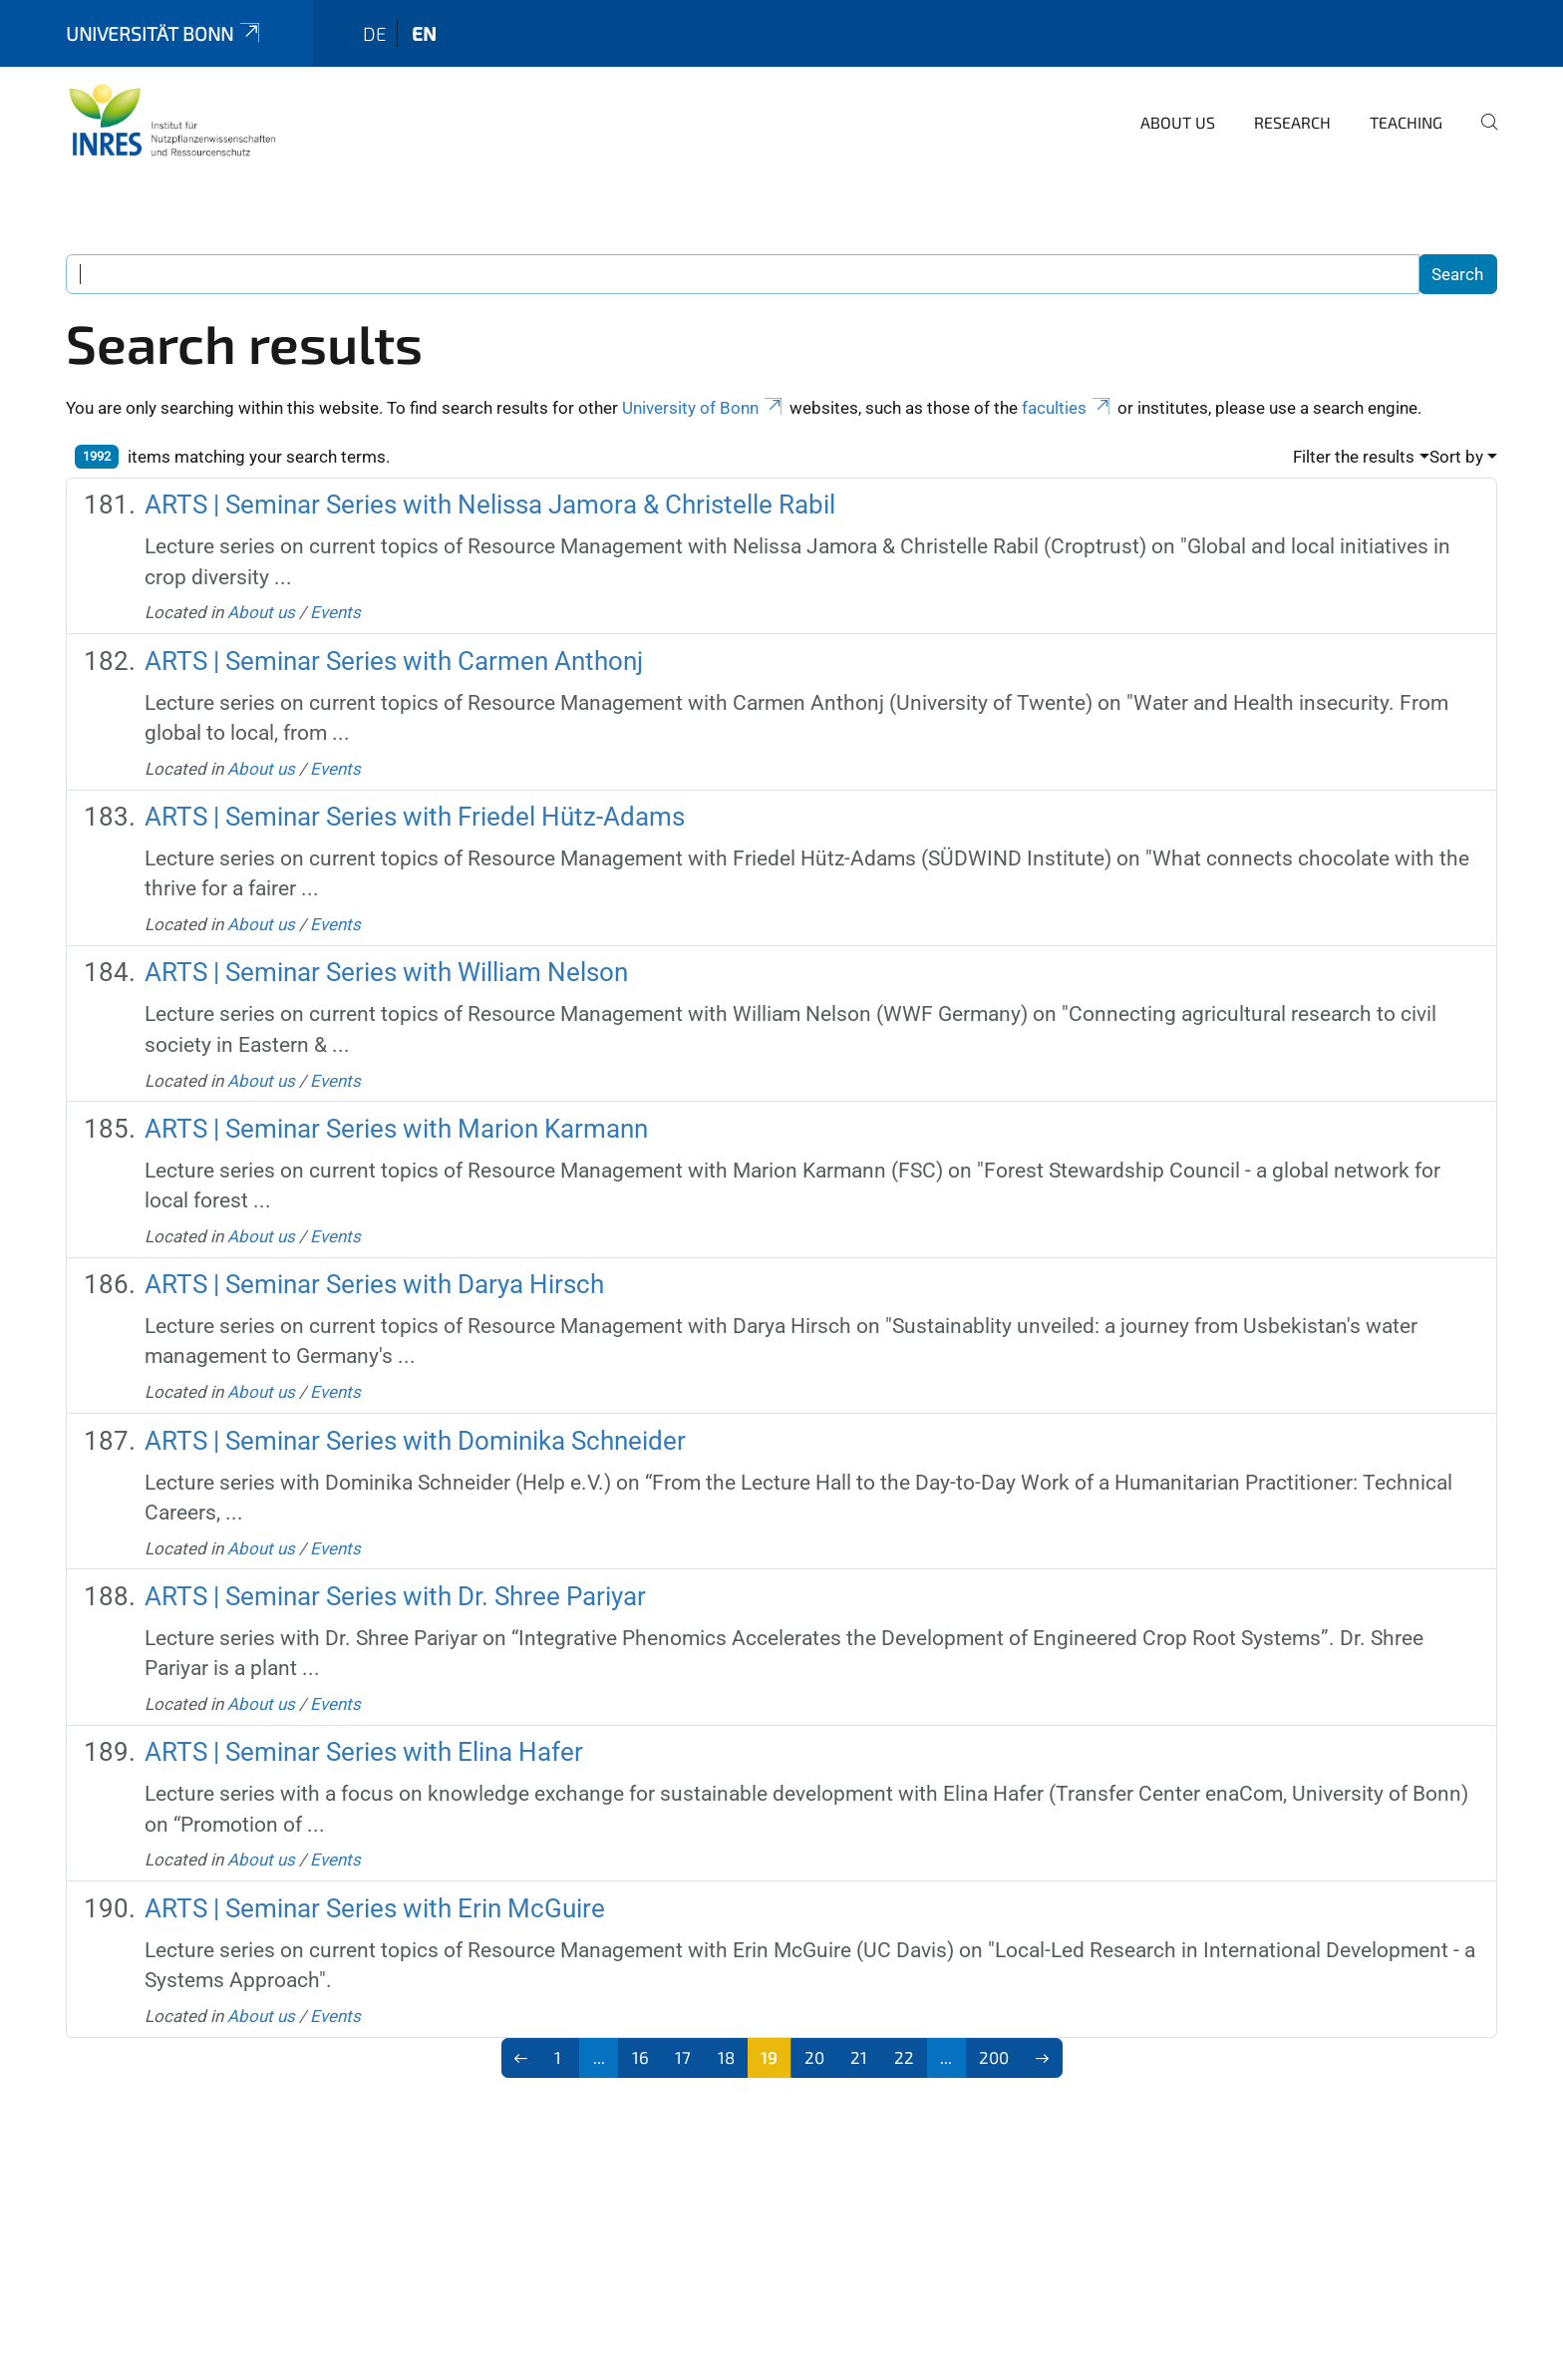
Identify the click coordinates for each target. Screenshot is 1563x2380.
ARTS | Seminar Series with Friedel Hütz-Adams (415, 817)
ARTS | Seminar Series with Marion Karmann (396, 1129)
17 (683, 2057)
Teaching (1406, 122)
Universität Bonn (164, 33)
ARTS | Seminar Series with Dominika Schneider (415, 1441)
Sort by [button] (1456, 457)
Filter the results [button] (1353, 457)
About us (1177, 122)
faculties (1067, 408)
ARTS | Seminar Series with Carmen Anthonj (394, 661)
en (424, 33)
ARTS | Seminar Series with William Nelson (386, 972)
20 (814, 2057)
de (375, 33)
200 (994, 2057)
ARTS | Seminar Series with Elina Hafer (364, 1752)
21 (858, 2057)
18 (726, 2057)
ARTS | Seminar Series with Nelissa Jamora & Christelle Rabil (490, 504)
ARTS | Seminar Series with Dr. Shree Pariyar (395, 1596)
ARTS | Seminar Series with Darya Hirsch (374, 1284)
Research (1292, 122)
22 (904, 2057)
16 (640, 2057)
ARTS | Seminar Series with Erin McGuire (375, 1908)
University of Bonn (703, 408)
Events (335, 612)
